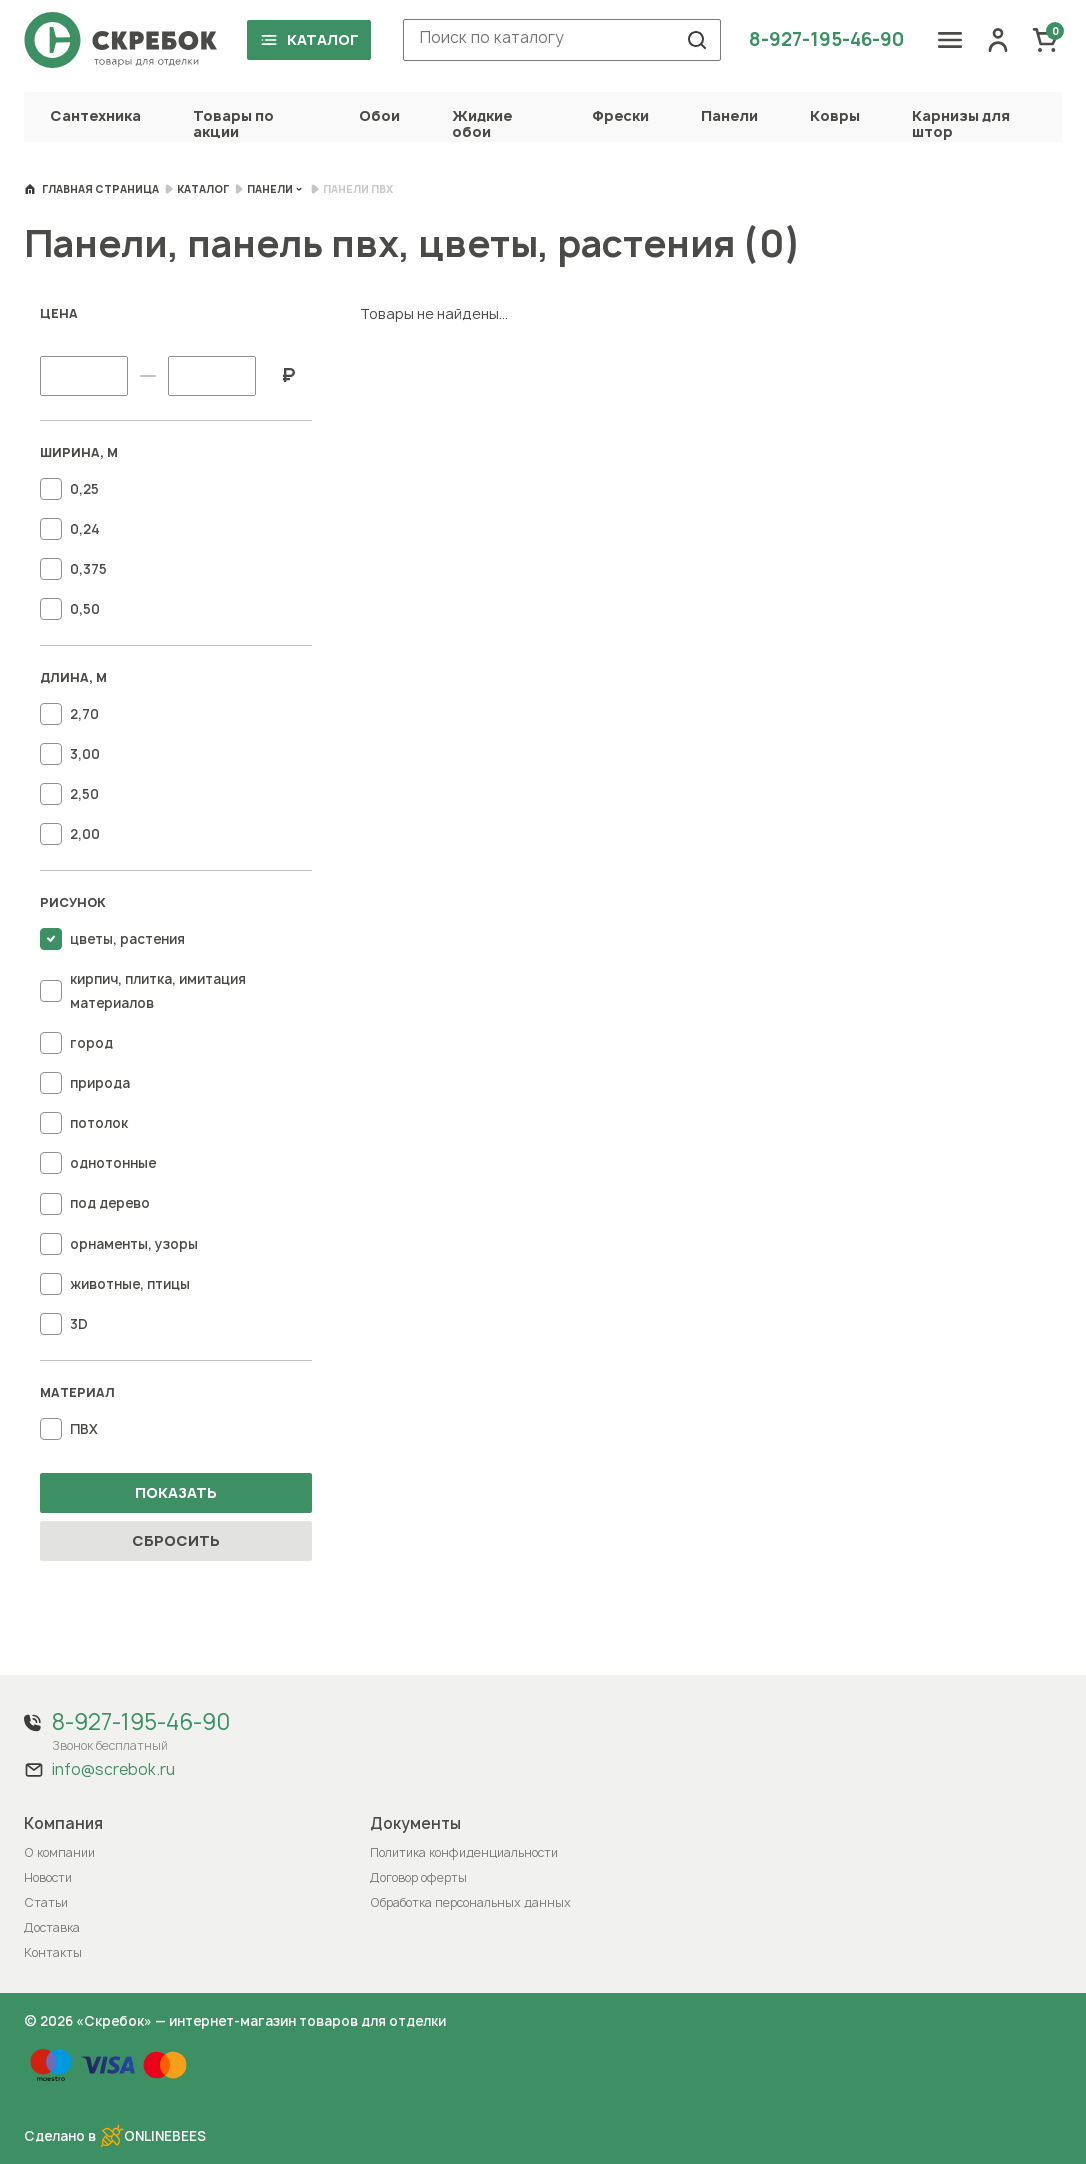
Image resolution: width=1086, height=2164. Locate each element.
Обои (379, 115)
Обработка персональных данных (470, 1902)
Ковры (835, 115)
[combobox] (562, 40)
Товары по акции (233, 123)
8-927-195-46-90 (826, 40)
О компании (59, 1852)
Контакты (53, 1952)
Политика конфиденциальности (464, 1852)
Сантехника (95, 115)
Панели (729, 115)
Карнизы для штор (961, 123)
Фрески (620, 115)
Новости (48, 1877)
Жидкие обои (482, 123)
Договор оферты (418, 1877)
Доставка (52, 1927)
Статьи (46, 1902)
